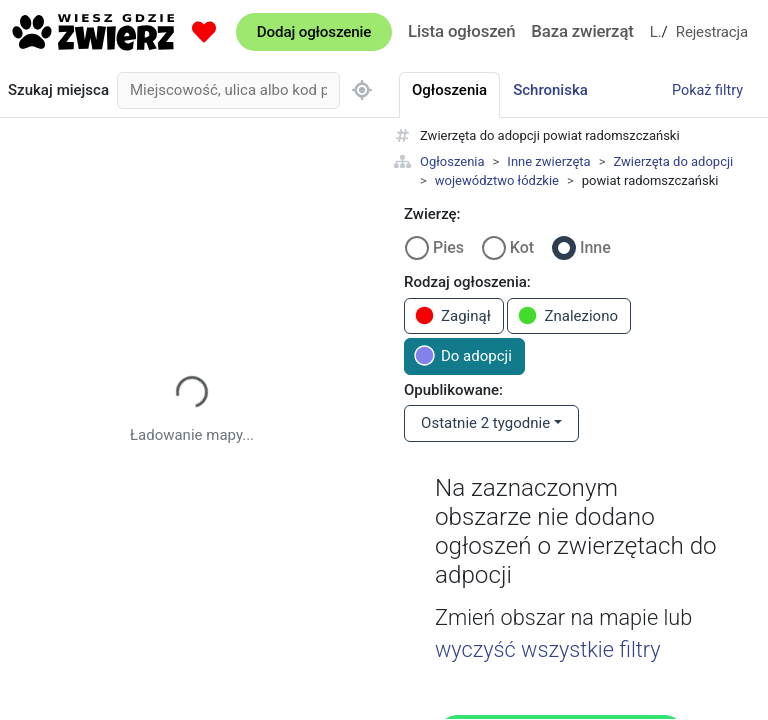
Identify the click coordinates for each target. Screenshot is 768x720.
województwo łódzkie (497, 180)
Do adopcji (463, 355)
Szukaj (58, 90)
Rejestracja (712, 32)
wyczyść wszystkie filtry (548, 649)
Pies (448, 247)
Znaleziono (567, 315)
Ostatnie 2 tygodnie (485, 423)
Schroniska (550, 90)
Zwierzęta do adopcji (673, 161)
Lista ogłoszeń (461, 31)
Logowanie (656, 32)
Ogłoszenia (452, 161)
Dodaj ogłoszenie (314, 32)
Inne (595, 247)
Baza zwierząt (582, 31)
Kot (522, 247)
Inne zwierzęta (548, 161)
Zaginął (452, 315)
